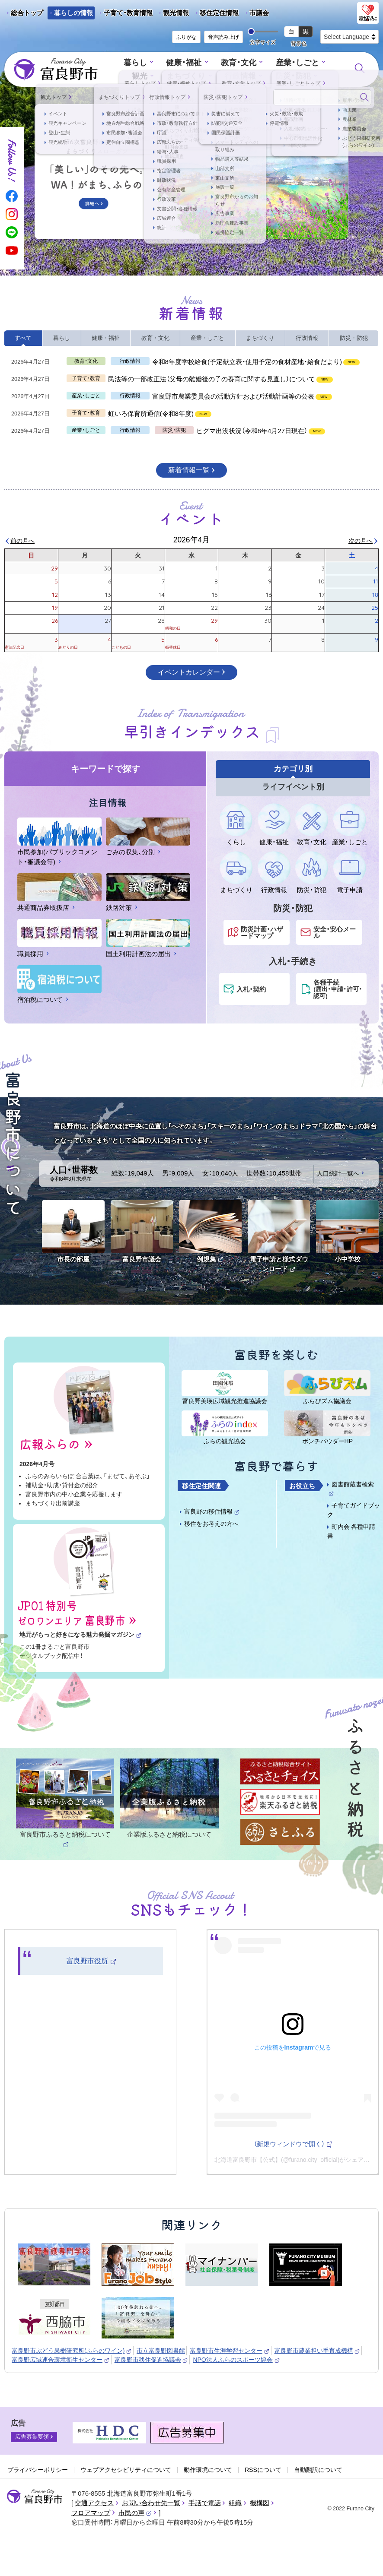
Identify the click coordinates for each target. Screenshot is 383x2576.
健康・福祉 (168, 63)
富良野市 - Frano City (56, 69)
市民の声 (135, 2512)
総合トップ (27, 12)
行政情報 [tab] (307, 338)
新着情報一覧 (189, 470)
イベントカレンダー (189, 672)
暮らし (122, 63)
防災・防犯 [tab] (354, 338)
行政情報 (223, 76)
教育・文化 (221, 63)
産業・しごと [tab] (207, 338)
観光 (324, 63)
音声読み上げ (223, 37)
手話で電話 (204, 2502)
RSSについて (263, 2469)
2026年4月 (191, 539)
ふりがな (186, 37)
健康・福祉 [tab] (106, 338)
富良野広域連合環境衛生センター (61, 2360)
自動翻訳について (318, 2469)
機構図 (259, 2502)
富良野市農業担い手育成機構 (317, 2351)
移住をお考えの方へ (211, 1523)
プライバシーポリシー (37, 2469)
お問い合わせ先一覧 (151, 2502)
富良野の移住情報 (212, 1511)
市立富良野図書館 (161, 2351)
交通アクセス (94, 2502)
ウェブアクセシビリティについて (125, 2469)
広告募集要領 (32, 2436)
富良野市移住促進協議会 (151, 2360)
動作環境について (208, 2469)
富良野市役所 (91, 1960)
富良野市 (34, 2496)
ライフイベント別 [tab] (293, 787)
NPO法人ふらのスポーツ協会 (236, 2360)
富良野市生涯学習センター (230, 2351)
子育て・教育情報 (128, 12)
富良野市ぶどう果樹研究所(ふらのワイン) (72, 2351)
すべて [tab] (23, 338)
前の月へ (22, 540)
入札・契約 (251, 989)
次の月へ (360, 540)
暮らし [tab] (61, 338)
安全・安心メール (334, 932)
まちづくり (171, 76)
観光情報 (172, 14)
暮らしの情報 (73, 12)
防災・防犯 (273, 76)
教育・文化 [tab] (155, 338)
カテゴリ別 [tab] (293, 768)
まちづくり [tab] (260, 338)
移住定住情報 (216, 14)
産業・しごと (277, 63)
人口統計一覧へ (338, 1173)
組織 (235, 2502)
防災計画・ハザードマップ (262, 932)
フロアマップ (90, 2512)
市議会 (259, 12)
